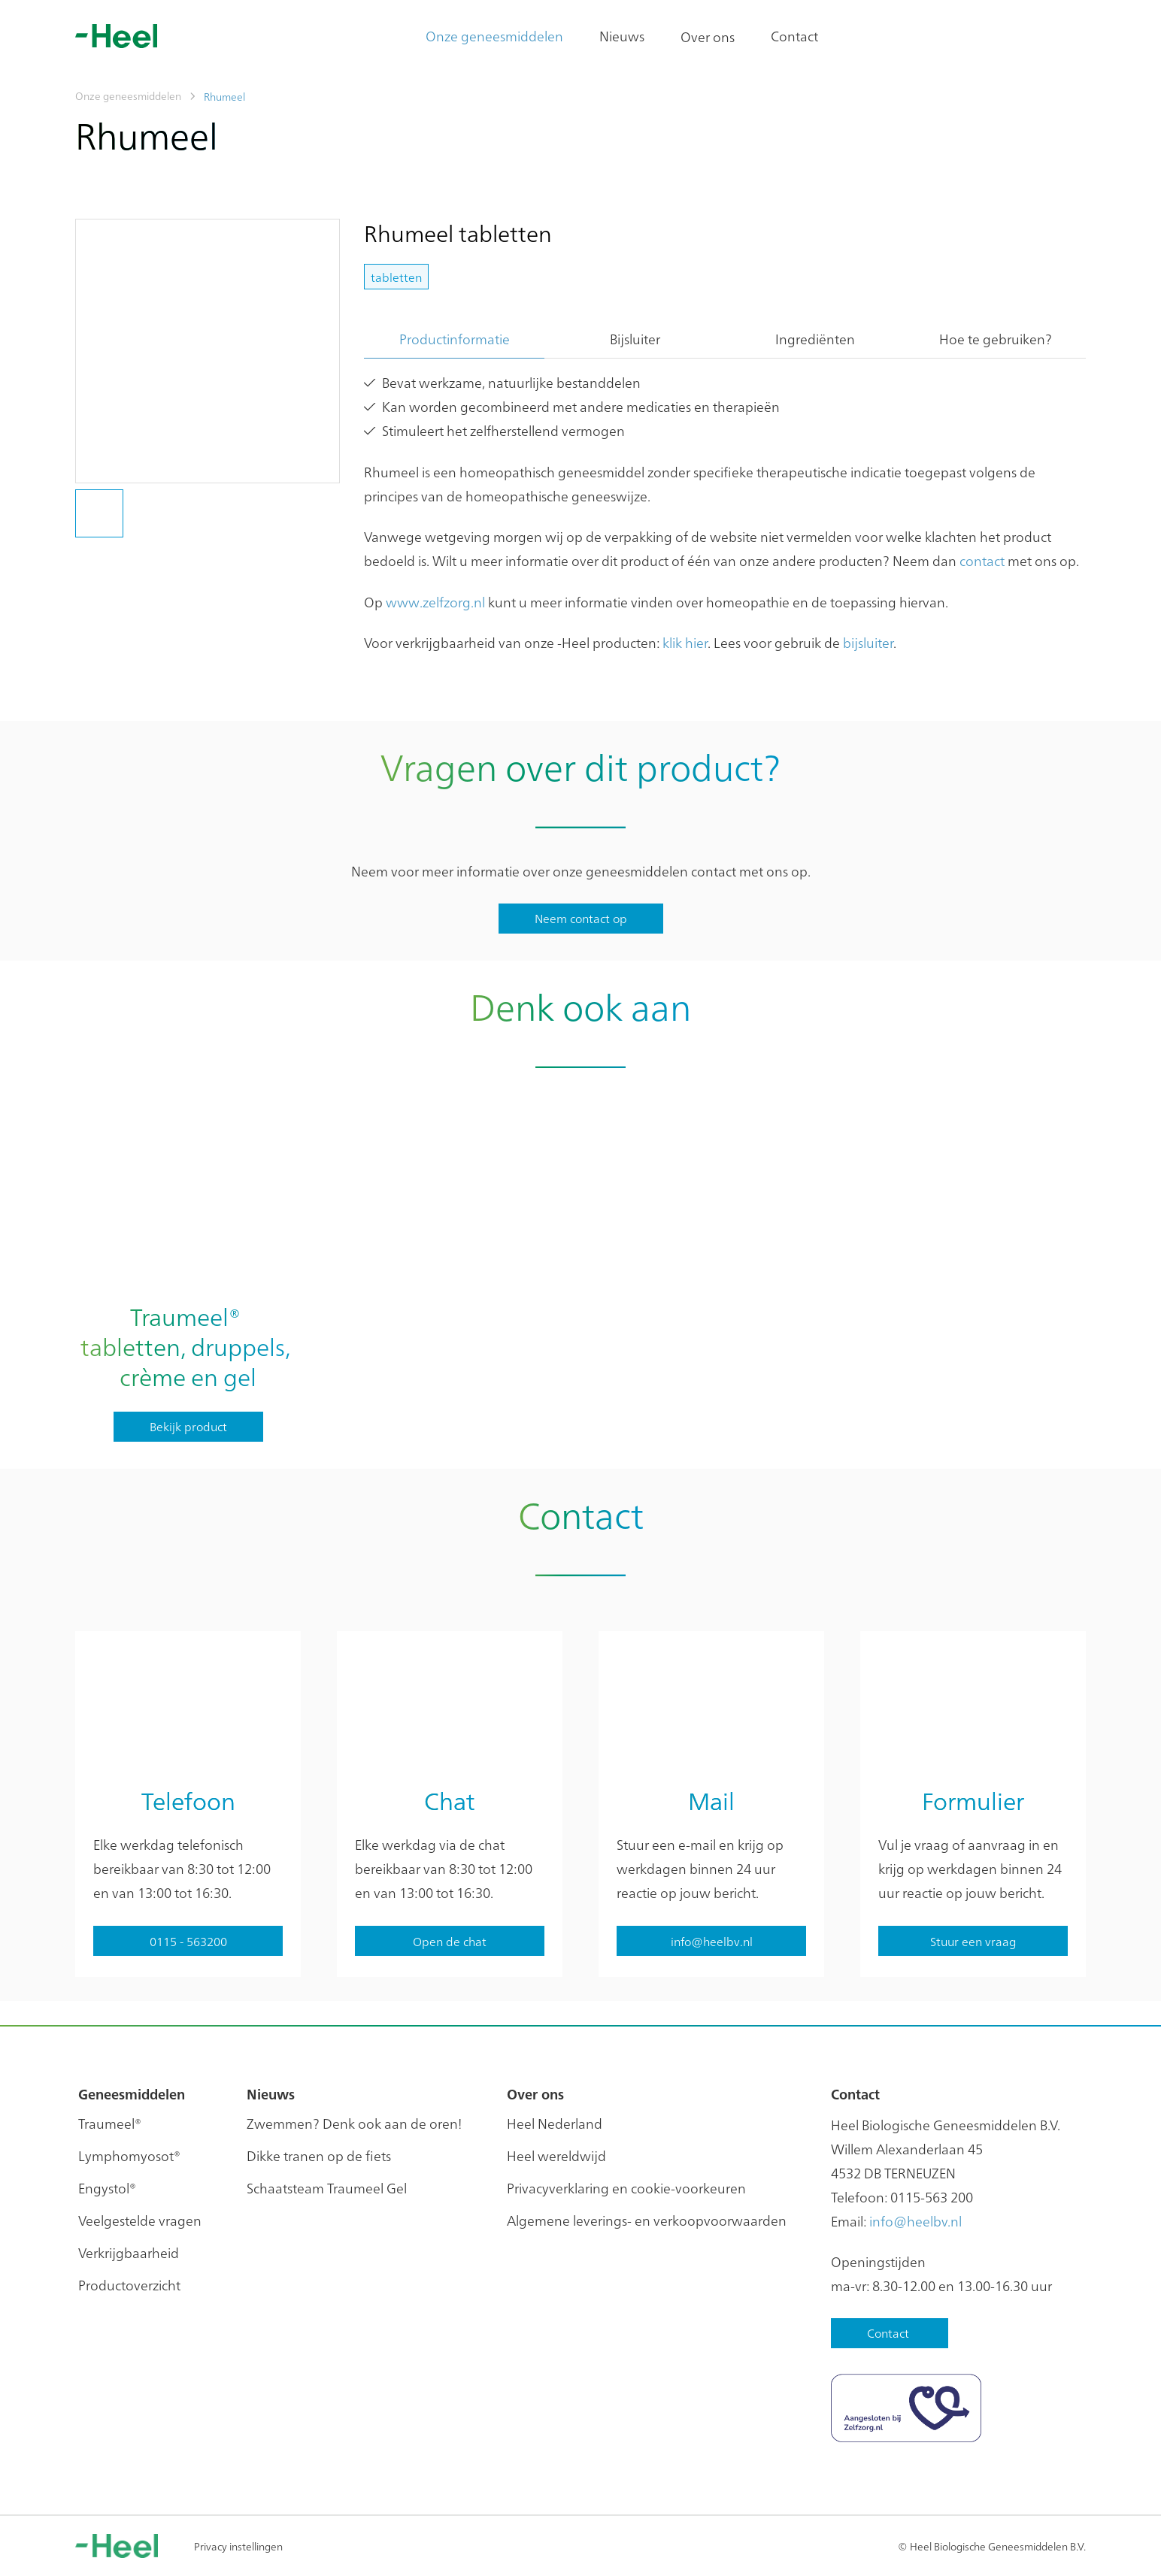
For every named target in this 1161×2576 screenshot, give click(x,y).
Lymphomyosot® (129, 2155)
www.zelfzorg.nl (435, 601)
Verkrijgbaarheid (128, 2252)
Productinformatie (454, 338)
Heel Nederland (554, 2123)
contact (982, 560)
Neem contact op (581, 918)
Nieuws (621, 35)
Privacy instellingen (238, 2545)
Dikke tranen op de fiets (319, 2155)
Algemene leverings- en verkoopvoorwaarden (647, 2220)
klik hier (685, 642)
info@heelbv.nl (915, 2220)
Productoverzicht (129, 2284)
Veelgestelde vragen (140, 2220)
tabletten (396, 276)
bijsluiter (868, 642)
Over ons (708, 36)
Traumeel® (109, 2123)
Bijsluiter (635, 338)
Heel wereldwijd (556, 2155)
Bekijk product (188, 1426)
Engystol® (107, 2187)
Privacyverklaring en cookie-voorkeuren (626, 2187)
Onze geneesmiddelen (494, 35)
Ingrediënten (815, 338)
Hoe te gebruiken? (995, 338)
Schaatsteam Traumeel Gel (327, 2187)
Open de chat (450, 1941)
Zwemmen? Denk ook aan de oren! (354, 2123)
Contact (794, 35)
